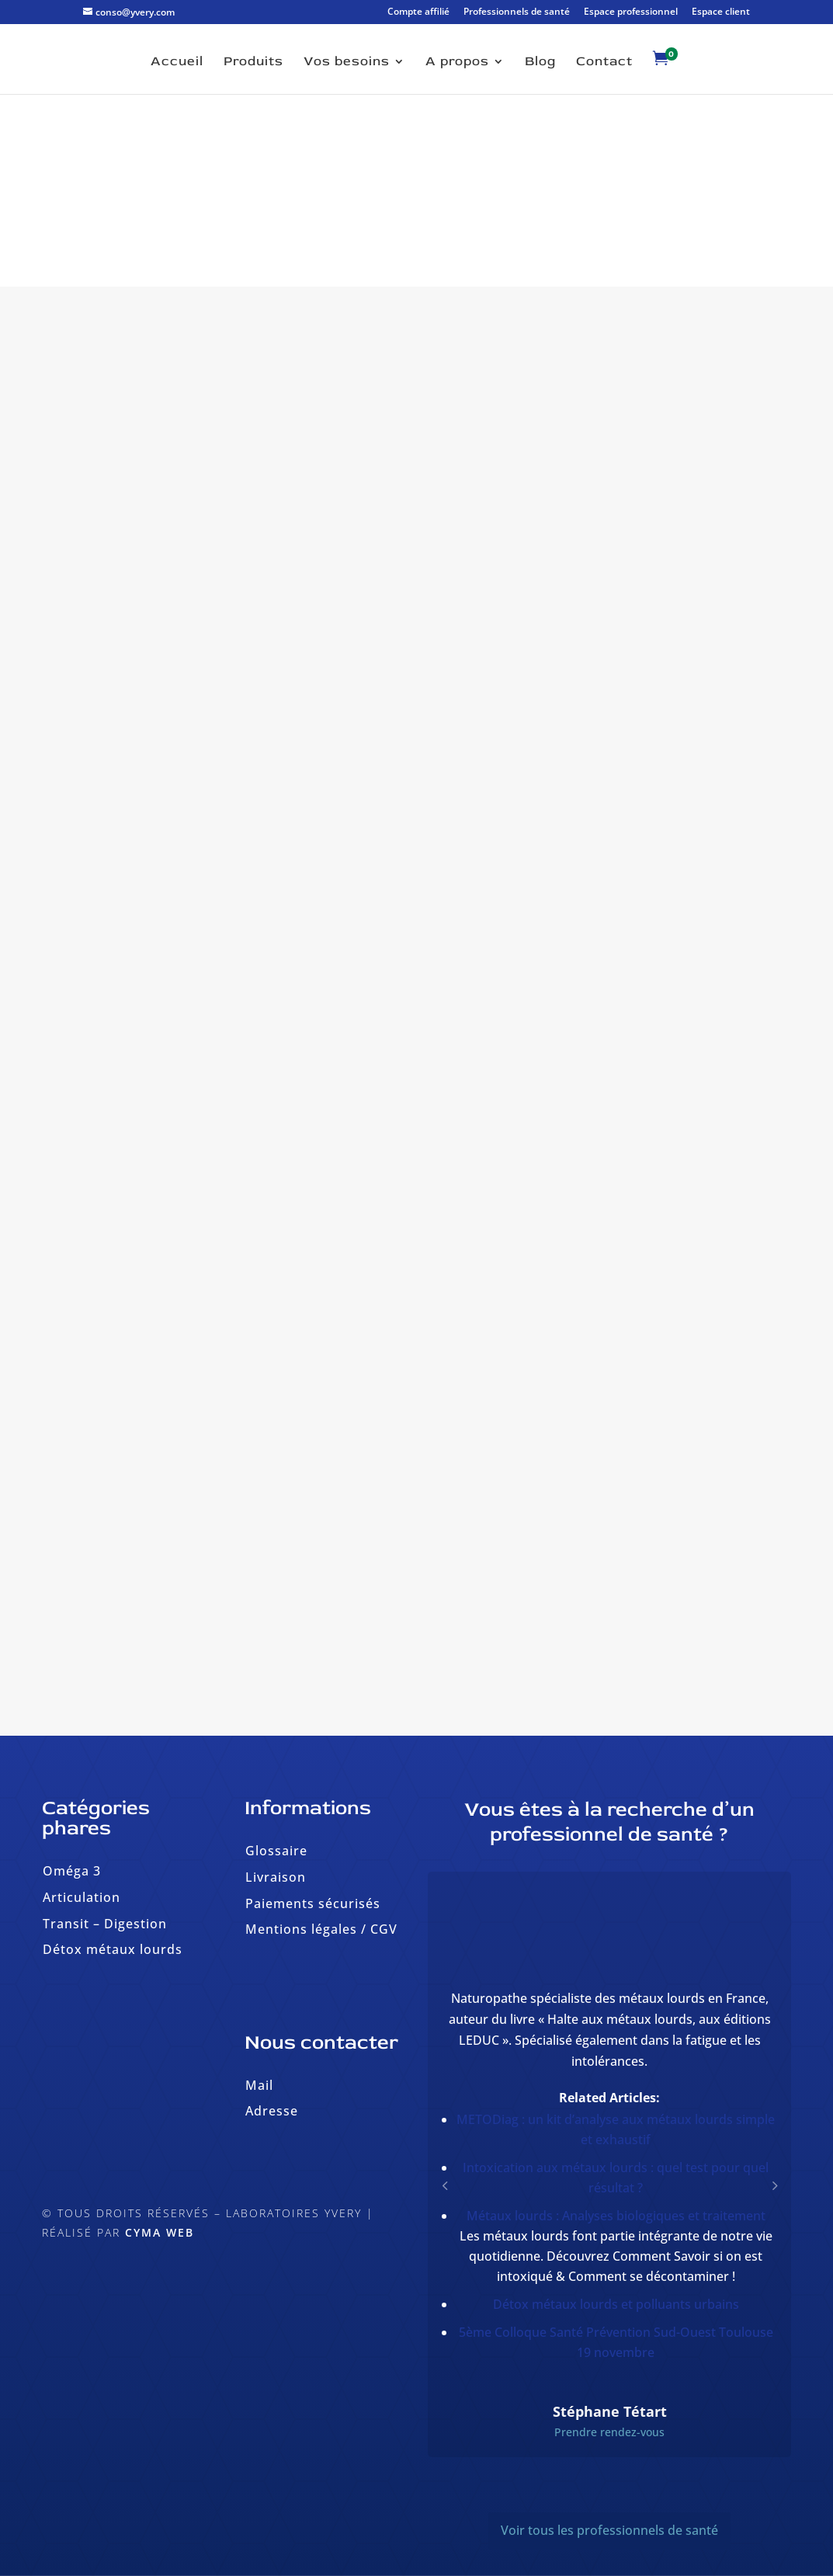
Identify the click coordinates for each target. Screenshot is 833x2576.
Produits (253, 62)
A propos (457, 62)
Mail (259, 2085)
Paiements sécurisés (312, 1903)
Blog (540, 62)
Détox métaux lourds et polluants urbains (616, 2304)
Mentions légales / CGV (321, 1929)
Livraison (275, 1877)
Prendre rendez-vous (609, 2432)
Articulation (81, 1897)
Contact (604, 62)
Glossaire (276, 1850)
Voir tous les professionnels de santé (609, 2530)
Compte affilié (418, 12)
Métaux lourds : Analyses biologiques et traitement (616, 2215)
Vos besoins (347, 62)
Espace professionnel (631, 12)
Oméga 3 (72, 1870)
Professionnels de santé (516, 12)
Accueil (177, 62)
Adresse (271, 2110)
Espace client (721, 12)
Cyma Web (159, 2232)
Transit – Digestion (105, 1923)
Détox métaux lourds (112, 1949)
